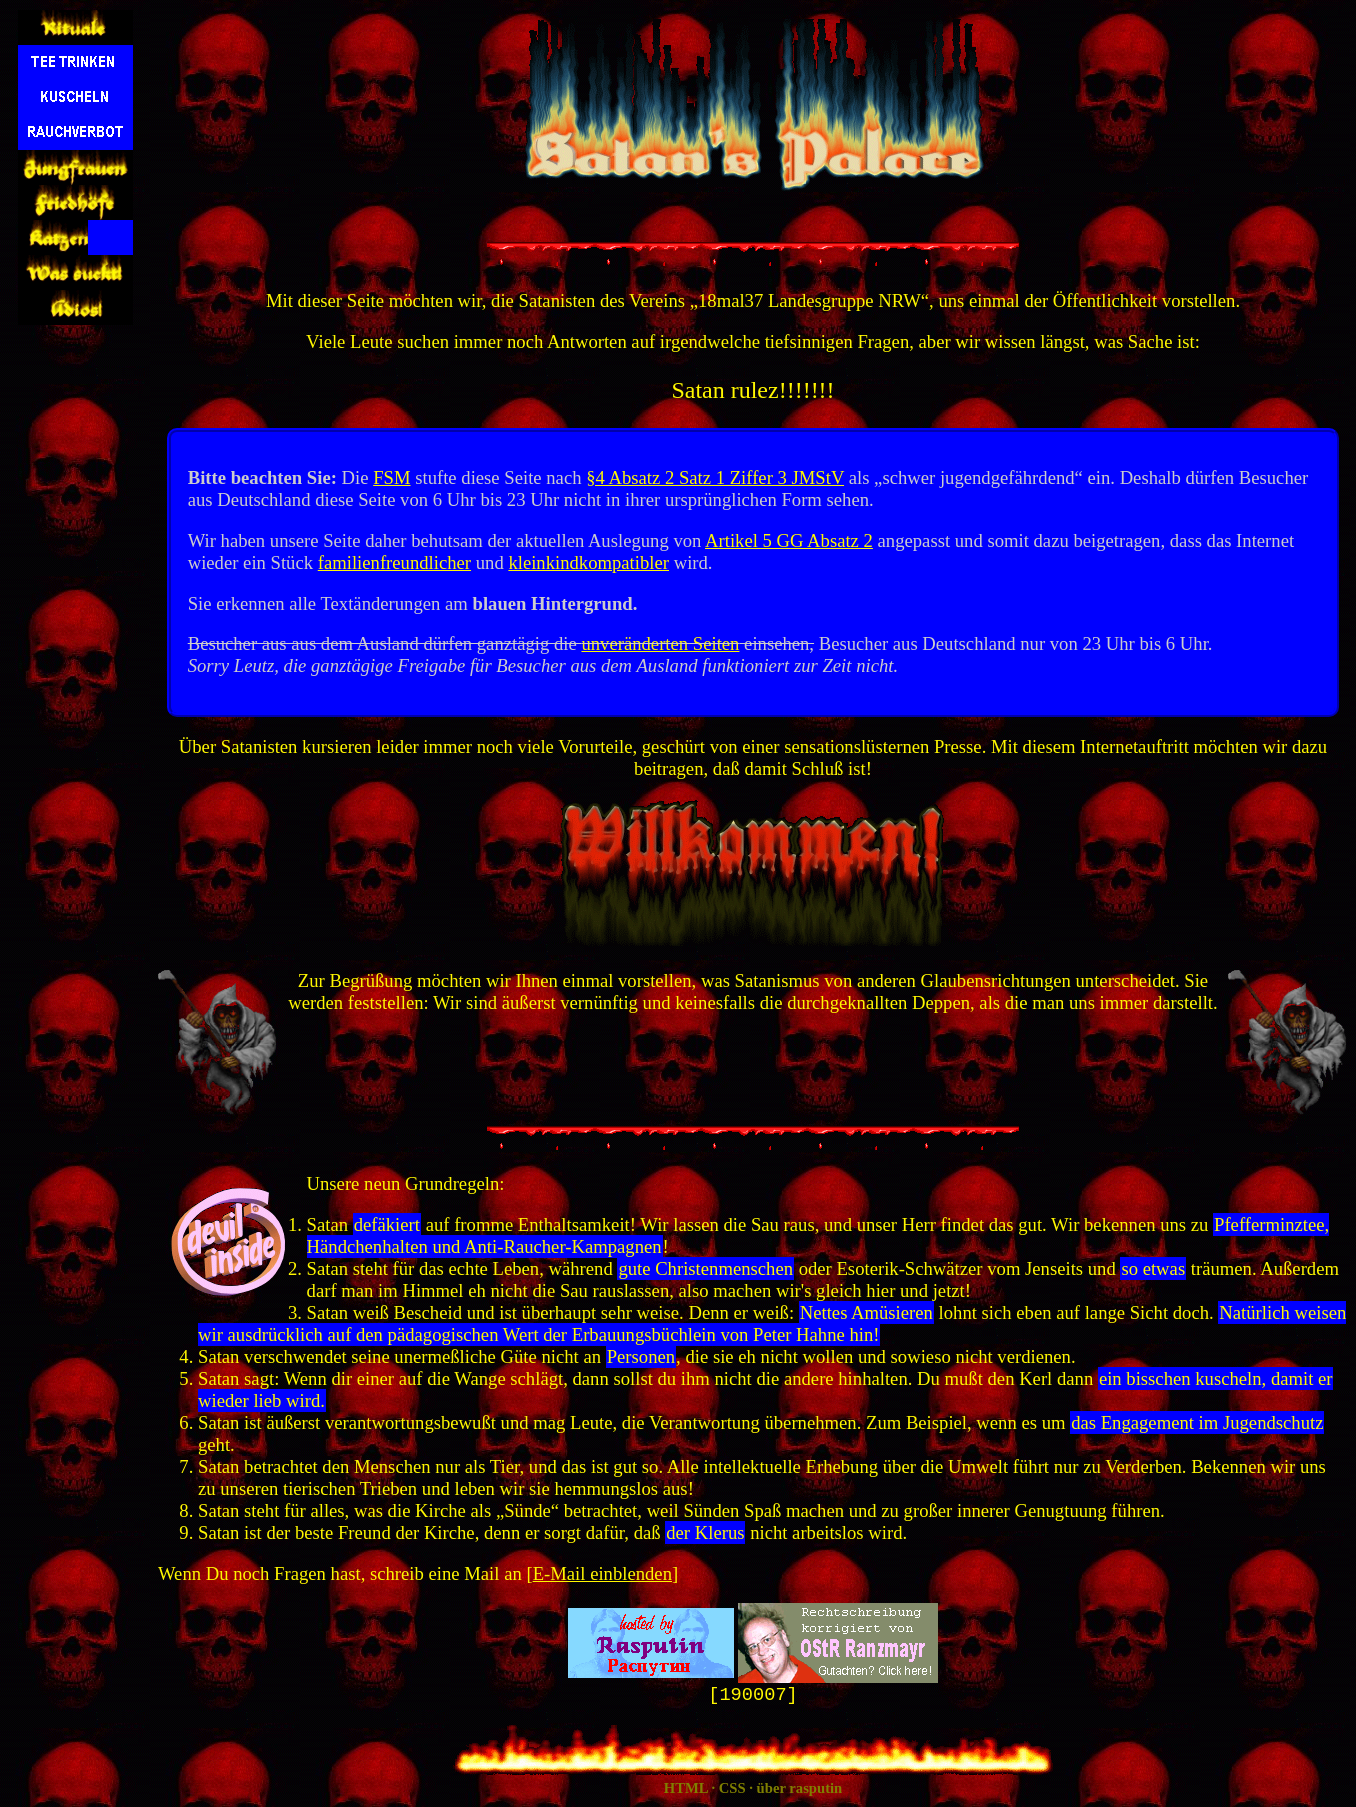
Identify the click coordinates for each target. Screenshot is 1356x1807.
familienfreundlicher (394, 562)
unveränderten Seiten (660, 643)
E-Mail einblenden (602, 1573)
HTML (686, 1790)
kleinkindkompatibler (588, 562)
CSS (732, 1790)
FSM (391, 477)
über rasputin (800, 1790)
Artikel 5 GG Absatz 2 (789, 540)
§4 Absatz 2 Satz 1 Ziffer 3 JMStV (715, 477)
